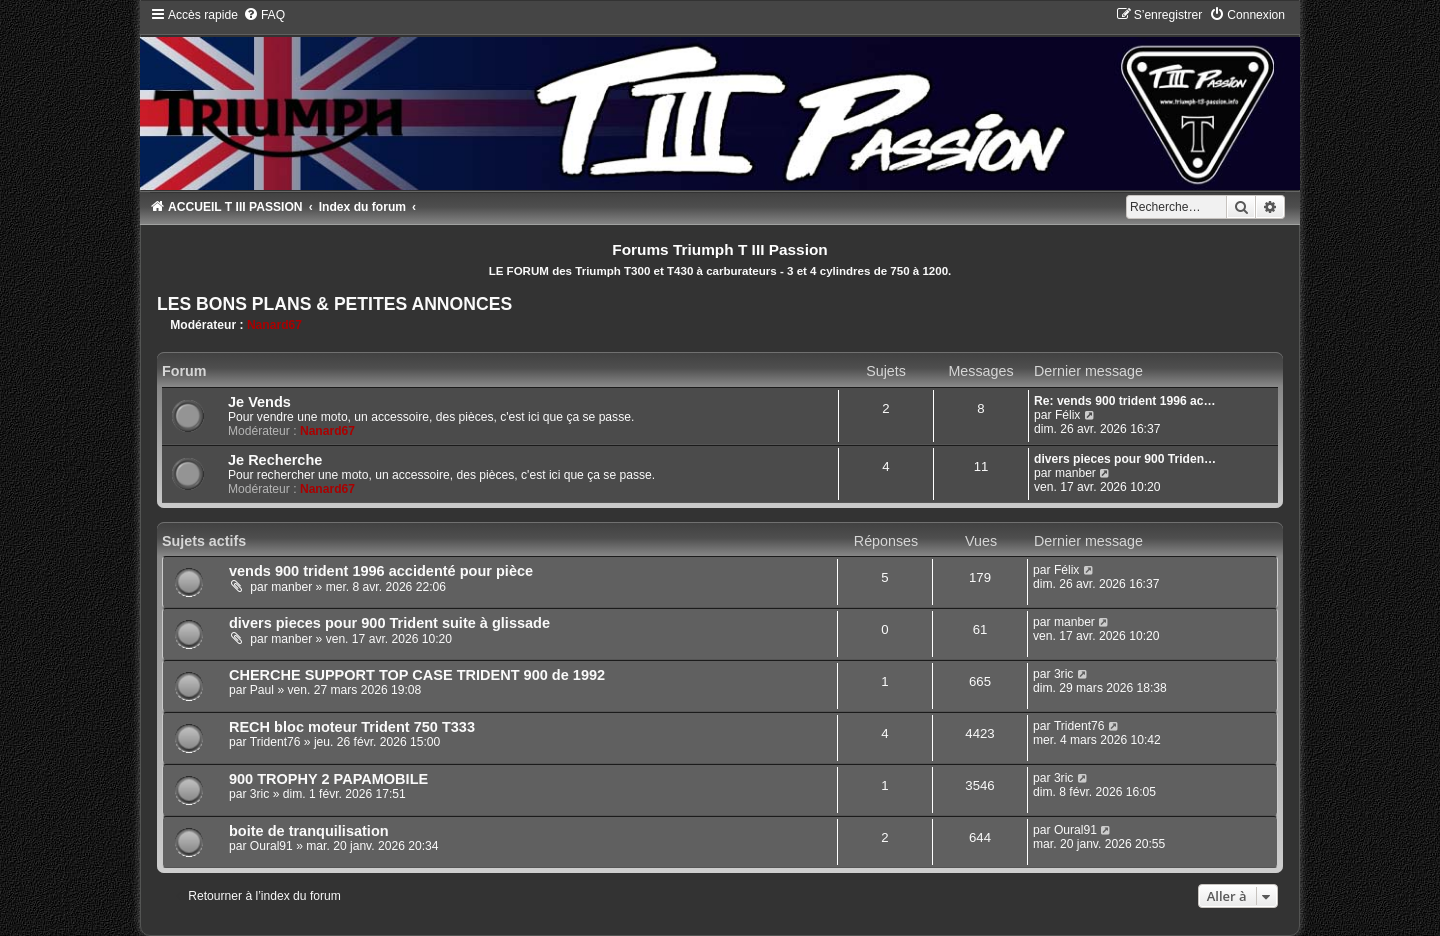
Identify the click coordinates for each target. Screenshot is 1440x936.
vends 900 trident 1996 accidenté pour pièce (381, 571)
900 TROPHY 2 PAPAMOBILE (328, 779)
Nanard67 (274, 325)
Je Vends (259, 402)
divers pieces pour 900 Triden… (1125, 459)
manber (1075, 473)
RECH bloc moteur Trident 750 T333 (352, 727)
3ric (1064, 674)
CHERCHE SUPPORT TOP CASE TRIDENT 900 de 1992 (417, 675)
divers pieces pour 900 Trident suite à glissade (389, 623)
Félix (1068, 415)
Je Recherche (275, 460)
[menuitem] (264, 15)
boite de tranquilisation (309, 831)
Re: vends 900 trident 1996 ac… (1125, 401)
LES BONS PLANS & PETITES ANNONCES (334, 304)
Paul (262, 690)
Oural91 (271, 846)
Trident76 (275, 742)
